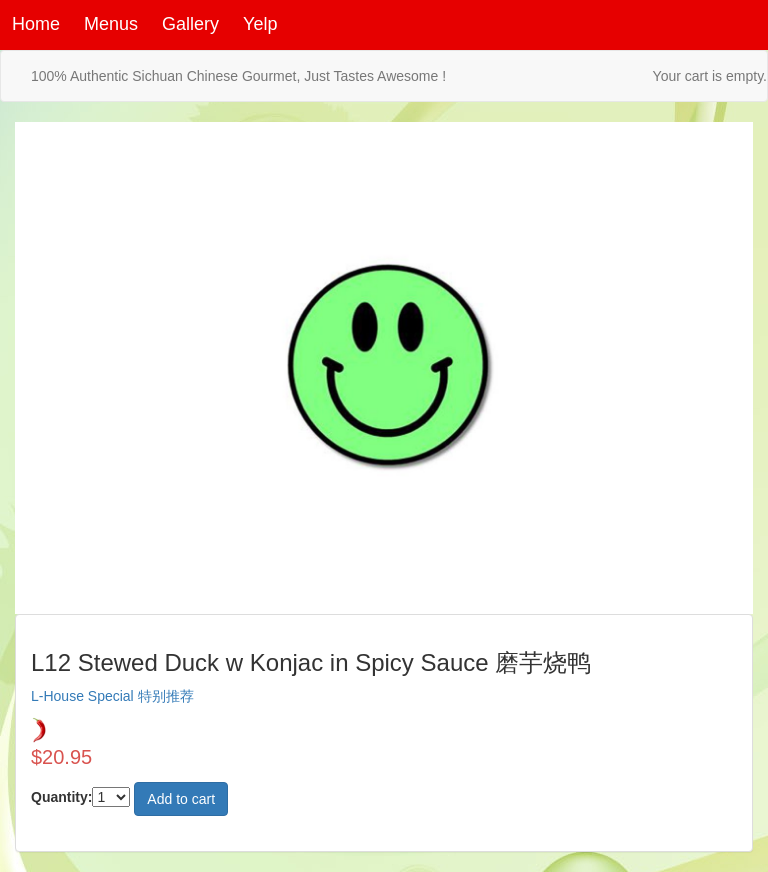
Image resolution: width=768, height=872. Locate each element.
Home (36, 24)
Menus (111, 24)
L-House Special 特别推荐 (112, 696)
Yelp (260, 24)
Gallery (190, 24)
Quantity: (61, 797)
